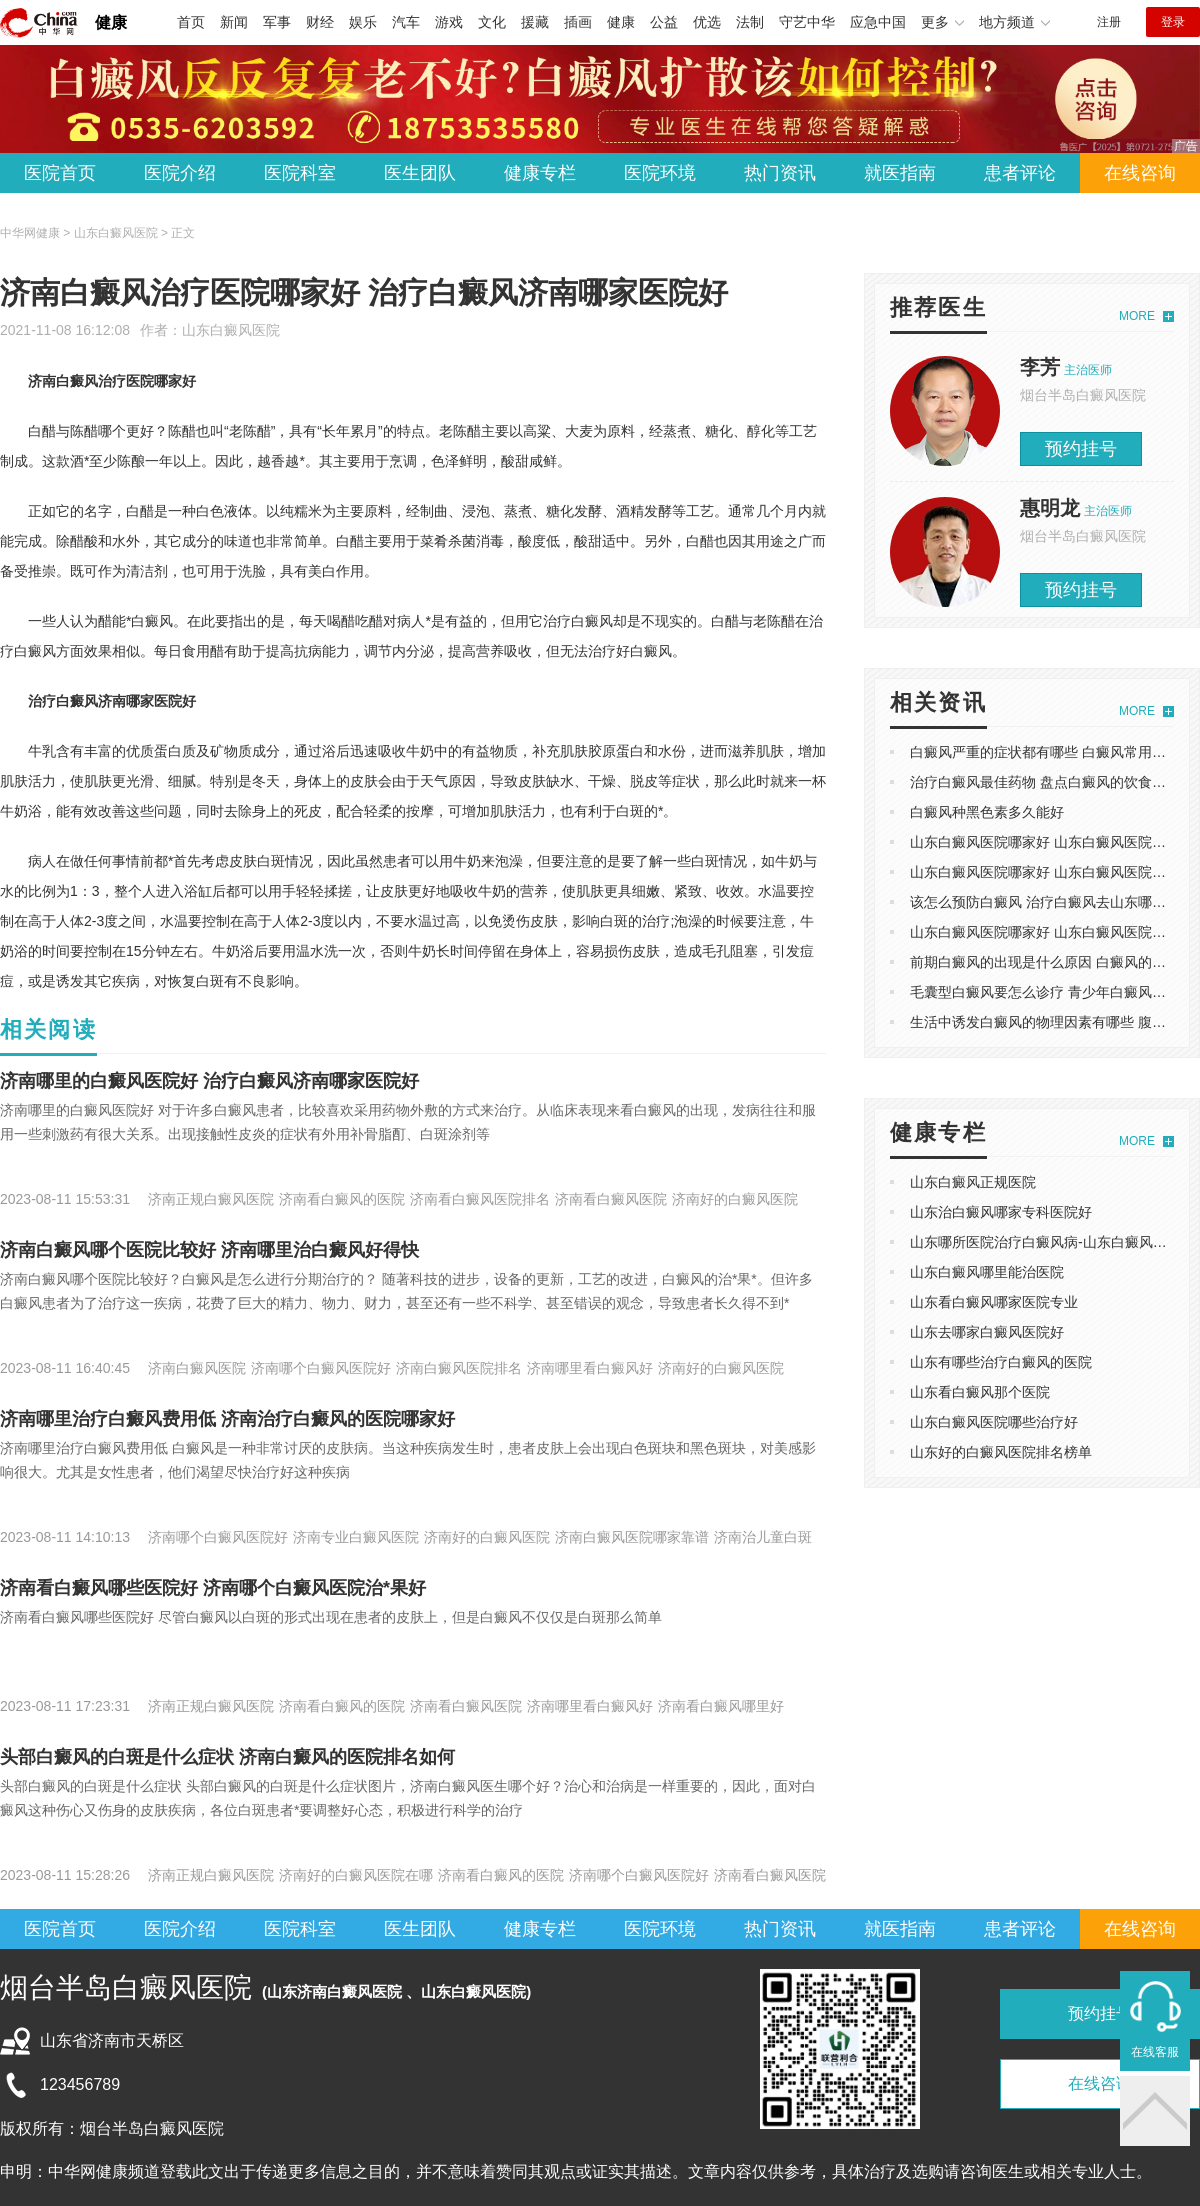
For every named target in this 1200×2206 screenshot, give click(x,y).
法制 (750, 22)
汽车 (406, 22)
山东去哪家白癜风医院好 (987, 1332)
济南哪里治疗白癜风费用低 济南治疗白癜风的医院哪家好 (227, 1419)
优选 (707, 22)
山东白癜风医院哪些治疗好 (994, 1422)
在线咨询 (1140, 173)
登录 (1173, 22)
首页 (191, 22)
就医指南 (900, 173)
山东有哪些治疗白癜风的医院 (1001, 1362)
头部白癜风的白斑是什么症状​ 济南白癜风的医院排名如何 (227, 1757)
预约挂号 (1081, 449)
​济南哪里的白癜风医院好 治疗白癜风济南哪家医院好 (209, 1081)
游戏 (449, 22)
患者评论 (1020, 173)
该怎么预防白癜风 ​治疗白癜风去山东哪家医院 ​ (1054, 902)
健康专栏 (540, 173)
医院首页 (60, 173)
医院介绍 (180, 173)
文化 (492, 22)
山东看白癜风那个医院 (980, 1392)
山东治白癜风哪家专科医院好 (1001, 1212)
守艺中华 (807, 22)
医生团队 (420, 173)
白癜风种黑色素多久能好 (987, 812)
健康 (111, 22)
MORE (1137, 316)
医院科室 (300, 173)
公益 (664, 22)
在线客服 (1155, 2052)
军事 (277, 22)
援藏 (535, 22)
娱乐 (363, 22)
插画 (578, 22)
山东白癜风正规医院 (973, 1182)
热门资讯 (780, 173)
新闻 (234, 22)
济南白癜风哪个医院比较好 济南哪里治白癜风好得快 (209, 1250)
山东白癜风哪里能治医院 (987, 1272)
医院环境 (660, 173)
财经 (320, 22)
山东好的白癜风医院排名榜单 (1001, 1452)
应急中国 (878, 22)
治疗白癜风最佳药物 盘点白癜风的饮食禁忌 (1045, 782)
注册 (1109, 22)
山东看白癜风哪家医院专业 (994, 1302)
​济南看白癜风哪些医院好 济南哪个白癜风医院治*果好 (213, 1588)
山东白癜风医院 (231, 330)
